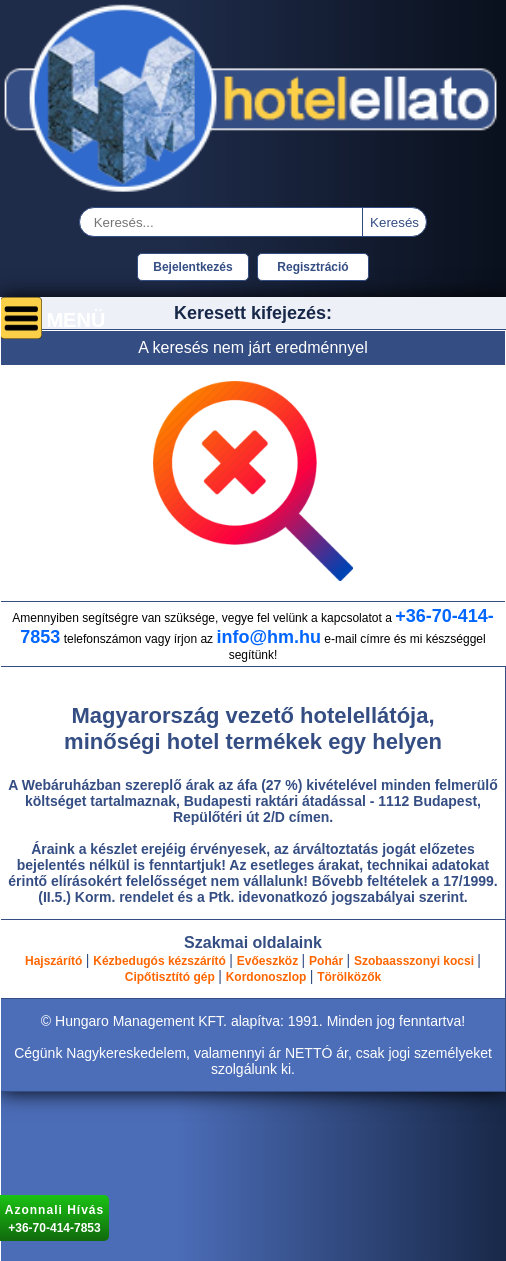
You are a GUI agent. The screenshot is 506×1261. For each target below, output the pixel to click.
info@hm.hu (268, 637)
